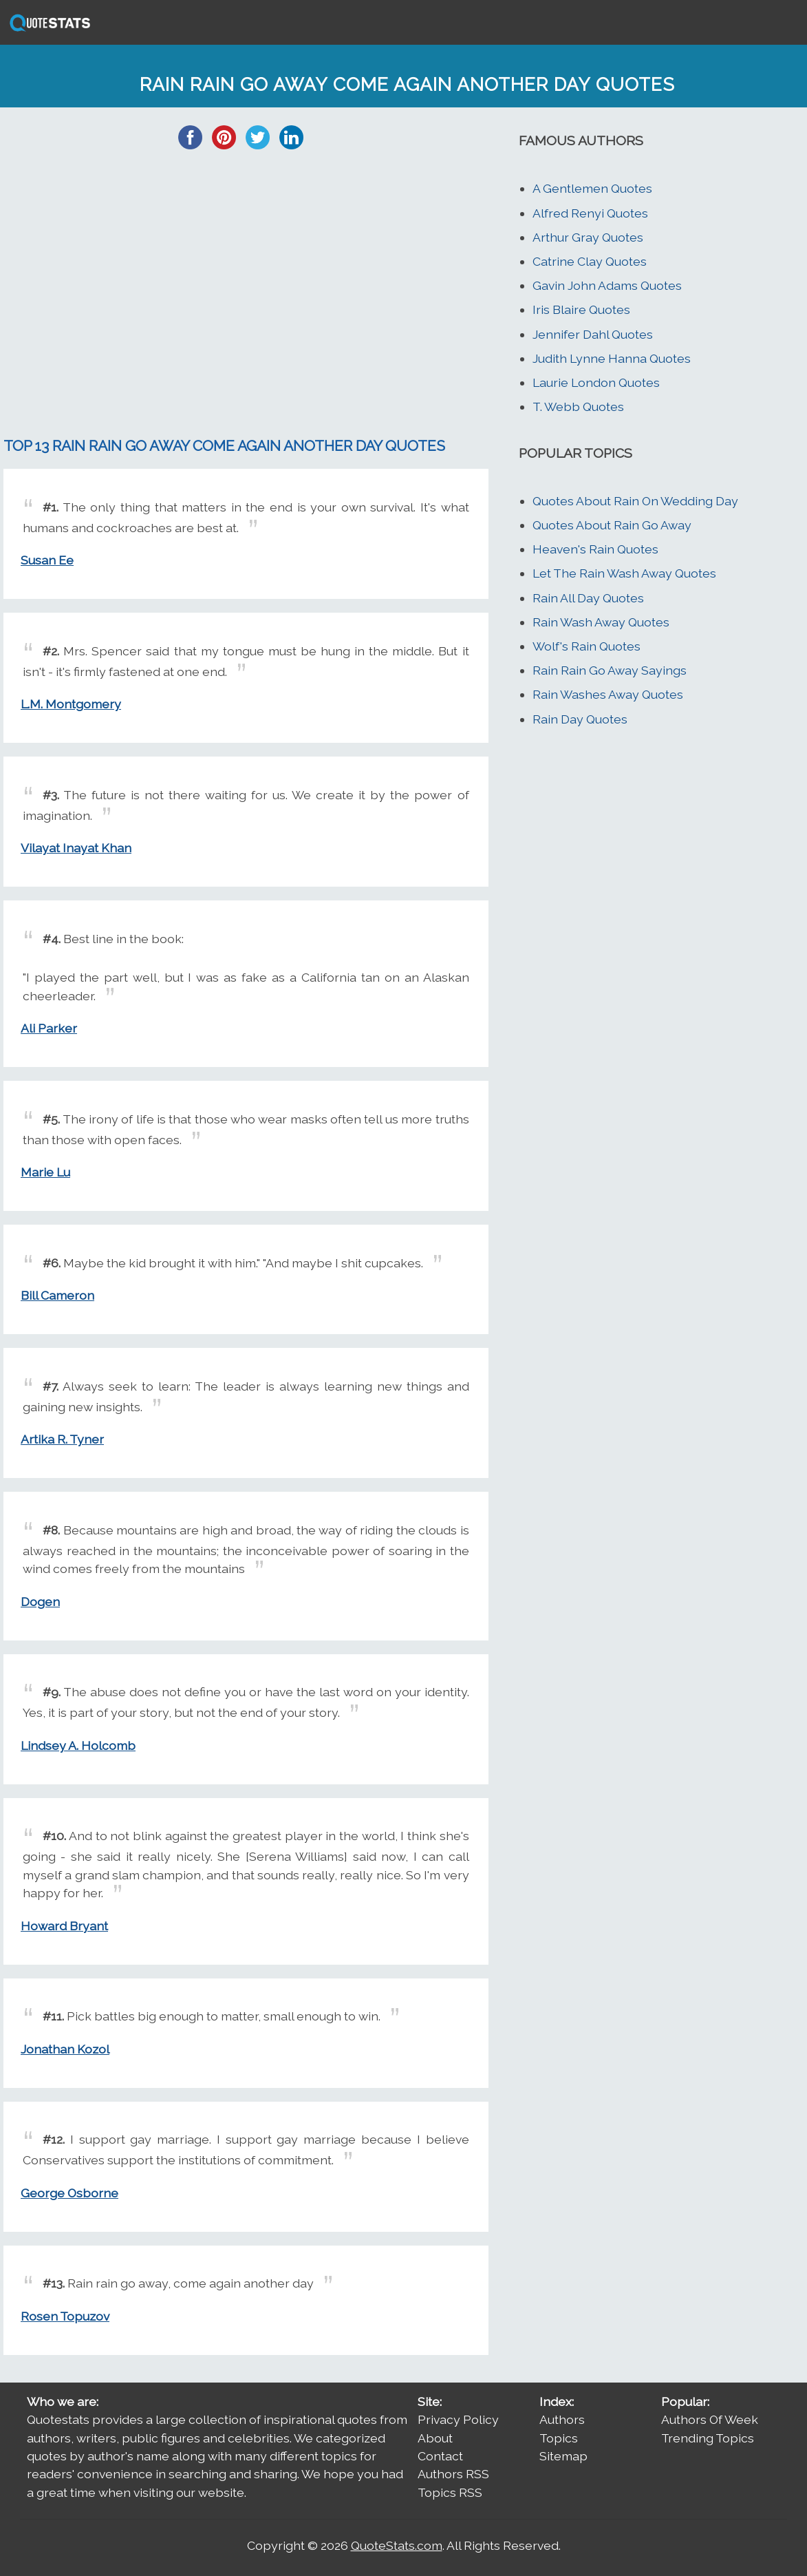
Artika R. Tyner (62, 1439)
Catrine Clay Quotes (589, 261)
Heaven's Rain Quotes (595, 549)
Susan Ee (47, 560)
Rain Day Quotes (579, 719)
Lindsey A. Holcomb (78, 1745)
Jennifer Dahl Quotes (592, 334)
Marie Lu (45, 1172)
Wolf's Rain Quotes (586, 646)
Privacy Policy (458, 2419)
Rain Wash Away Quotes (600, 622)
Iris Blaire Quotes (581, 309)
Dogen (40, 1601)
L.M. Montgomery (71, 704)
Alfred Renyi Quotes (590, 213)
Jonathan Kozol (65, 2049)
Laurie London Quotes (596, 382)
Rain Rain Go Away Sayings (609, 670)
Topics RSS (450, 2492)
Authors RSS (453, 2474)
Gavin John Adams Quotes (607, 285)
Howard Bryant (64, 1926)
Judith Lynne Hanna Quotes (611, 358)
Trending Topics (707, 2438)
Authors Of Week (709, 2419)
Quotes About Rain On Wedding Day (635, 501)
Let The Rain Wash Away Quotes (624, 573)
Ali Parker (49, 1028)
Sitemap (563, 2456)
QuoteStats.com (396, 2545)
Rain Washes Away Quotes (607, 694)
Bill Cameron (57, 1295)
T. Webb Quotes (578, 406)
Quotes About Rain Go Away (611, 525)
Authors (562, 2419)
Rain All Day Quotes (588, 598)
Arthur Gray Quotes (587, 237)
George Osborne (69, 2193)
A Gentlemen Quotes (592, 188)
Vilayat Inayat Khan (76, 848)
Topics (558, 2438)
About (435, 2438)
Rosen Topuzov (65, 2316)
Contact (440, 2456)
